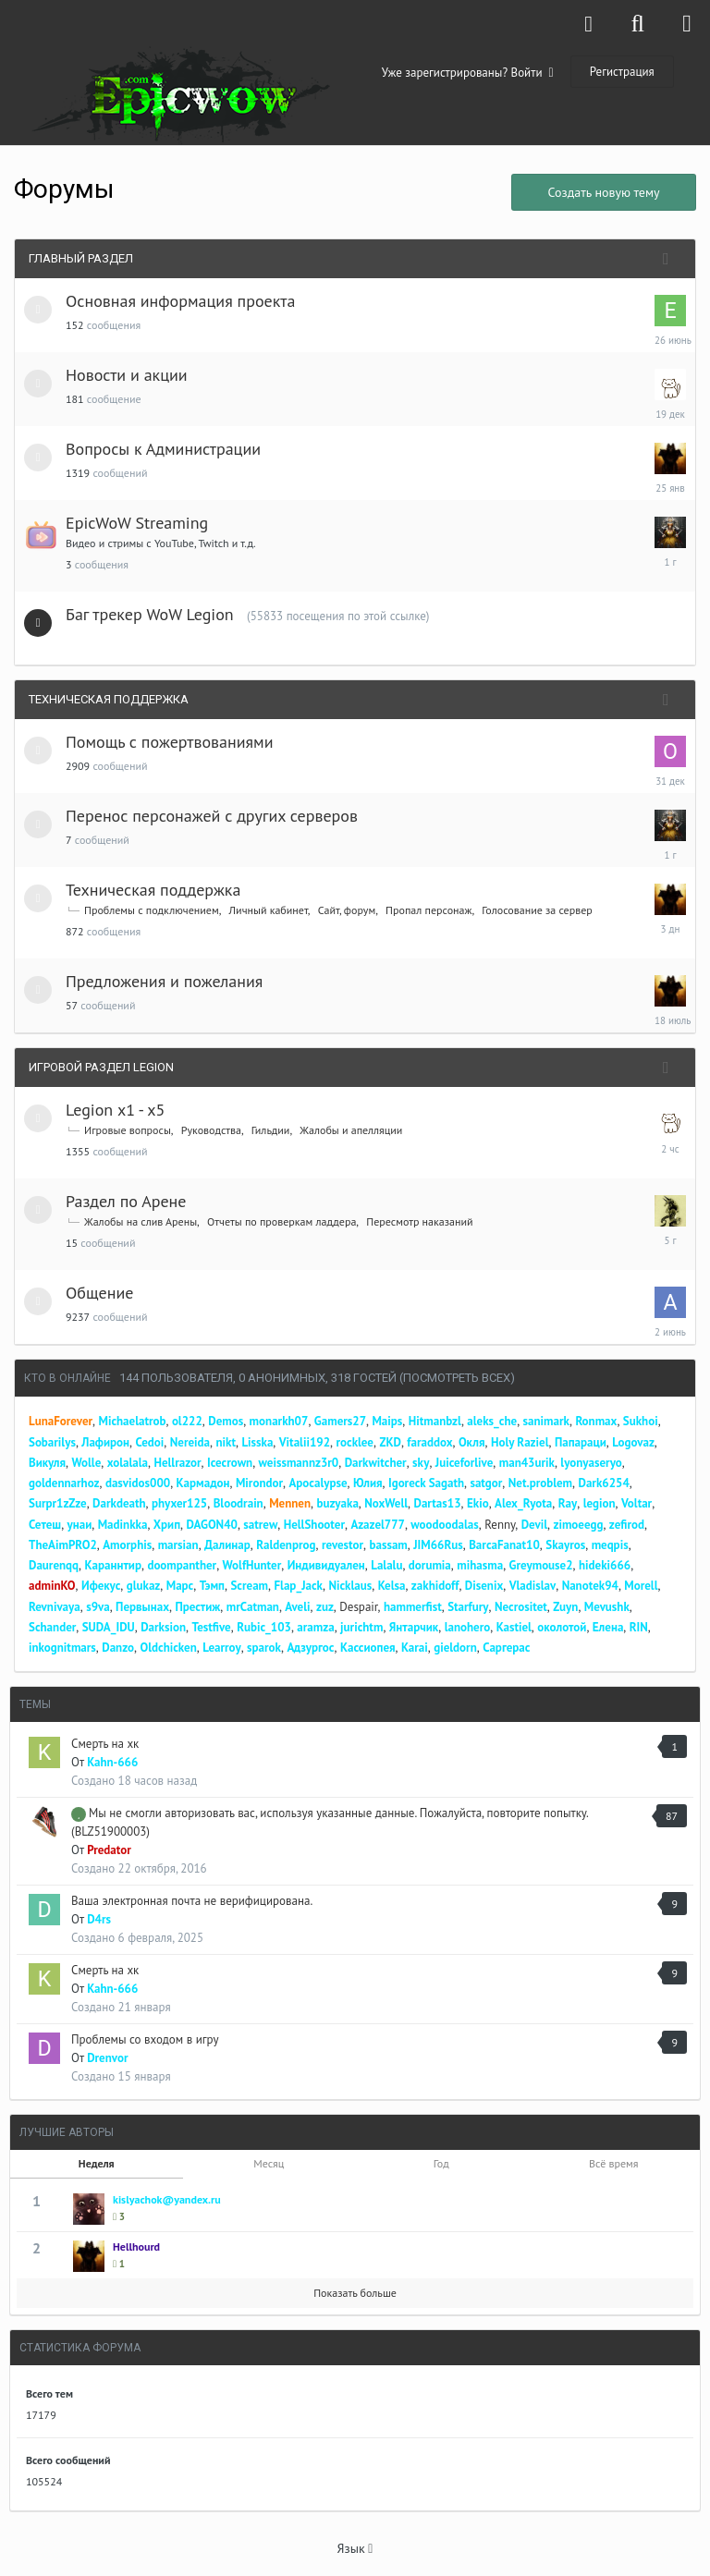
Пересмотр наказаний (419, 1221)
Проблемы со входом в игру (144, 2039)
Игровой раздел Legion (101, 1067)
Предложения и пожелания (164, 981)
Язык (355, 2548)
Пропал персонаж (428, 910)
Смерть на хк (105, 1744)
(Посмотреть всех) (457, 1378)
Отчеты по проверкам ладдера (281, 1221)
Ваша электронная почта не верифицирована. (191, 1901)
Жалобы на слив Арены (140, 1221)
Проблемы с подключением (151, 910)
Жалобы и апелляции (351, 1130)
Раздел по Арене (126, 1201)
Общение (99, 1292)
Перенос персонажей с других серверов (212, 815)
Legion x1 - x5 (115, 1109)
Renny (499, 1524)
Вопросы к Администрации (163, 448)
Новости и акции (127, 374)
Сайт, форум (346, 910)
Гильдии (270, 1130)
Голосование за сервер (537, 910)
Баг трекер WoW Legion (150, 614)
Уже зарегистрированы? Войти (468, 72)
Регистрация (622, 71)
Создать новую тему (603, 192)
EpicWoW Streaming (137, 522)
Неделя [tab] (97, 2163)
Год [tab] (441, 2163)
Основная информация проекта (180, 300)
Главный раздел (81, 258)
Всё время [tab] (613, 2163)
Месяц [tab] (268, 2163)
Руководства (211, 1130)
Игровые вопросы (127, 1130)
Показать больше (355, 2293)
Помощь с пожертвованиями (170, 741)
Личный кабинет (268, 910)
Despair (358, 1607)
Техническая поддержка (109, 699)
